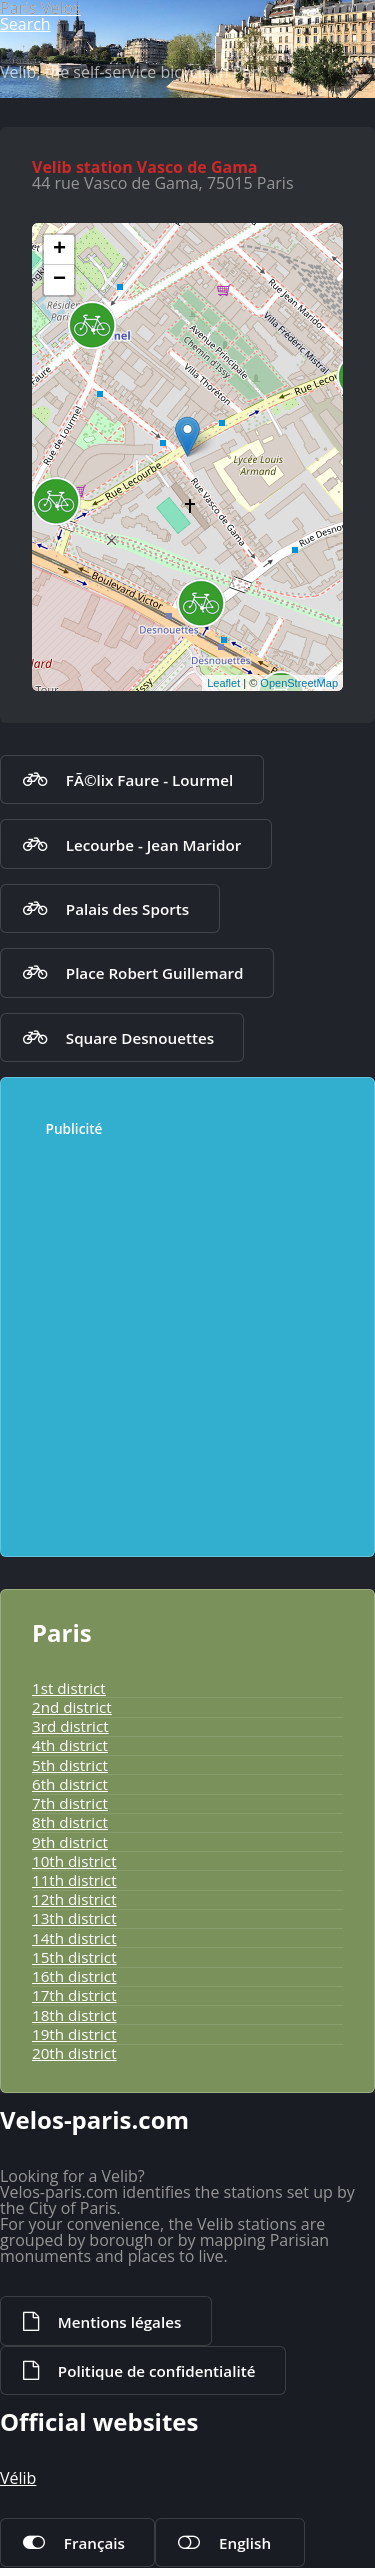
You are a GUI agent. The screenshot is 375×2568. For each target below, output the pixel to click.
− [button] (59, 280)
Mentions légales (119, 2322)
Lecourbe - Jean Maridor (154, 845)
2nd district (72, 1707)
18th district (74, 2015)
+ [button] (59, 250)
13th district (74, 1918)
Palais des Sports (127, 909)
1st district (69, 1688)
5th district (70, 1765)
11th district (74, 1880)
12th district (74, 1899)
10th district (74, 1861)
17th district (74, 1995)
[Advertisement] (187, 1337)
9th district (70, 1842)
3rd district (70, 1726)
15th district (74, 1957)
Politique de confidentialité (157, 2371)
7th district (70, 1803)
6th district (70, 1784)
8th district (70, 1822)
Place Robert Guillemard (155, 973)
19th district (74, 2034)
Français (94, 2543)
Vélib (18, 2478)
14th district (74, 1938)
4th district (70, 1745)
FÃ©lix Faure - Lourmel (149, 780)
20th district (74, 2053)
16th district (74, 1976)
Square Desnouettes (140, 1038)
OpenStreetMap (299, 683)
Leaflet (223, 683)
